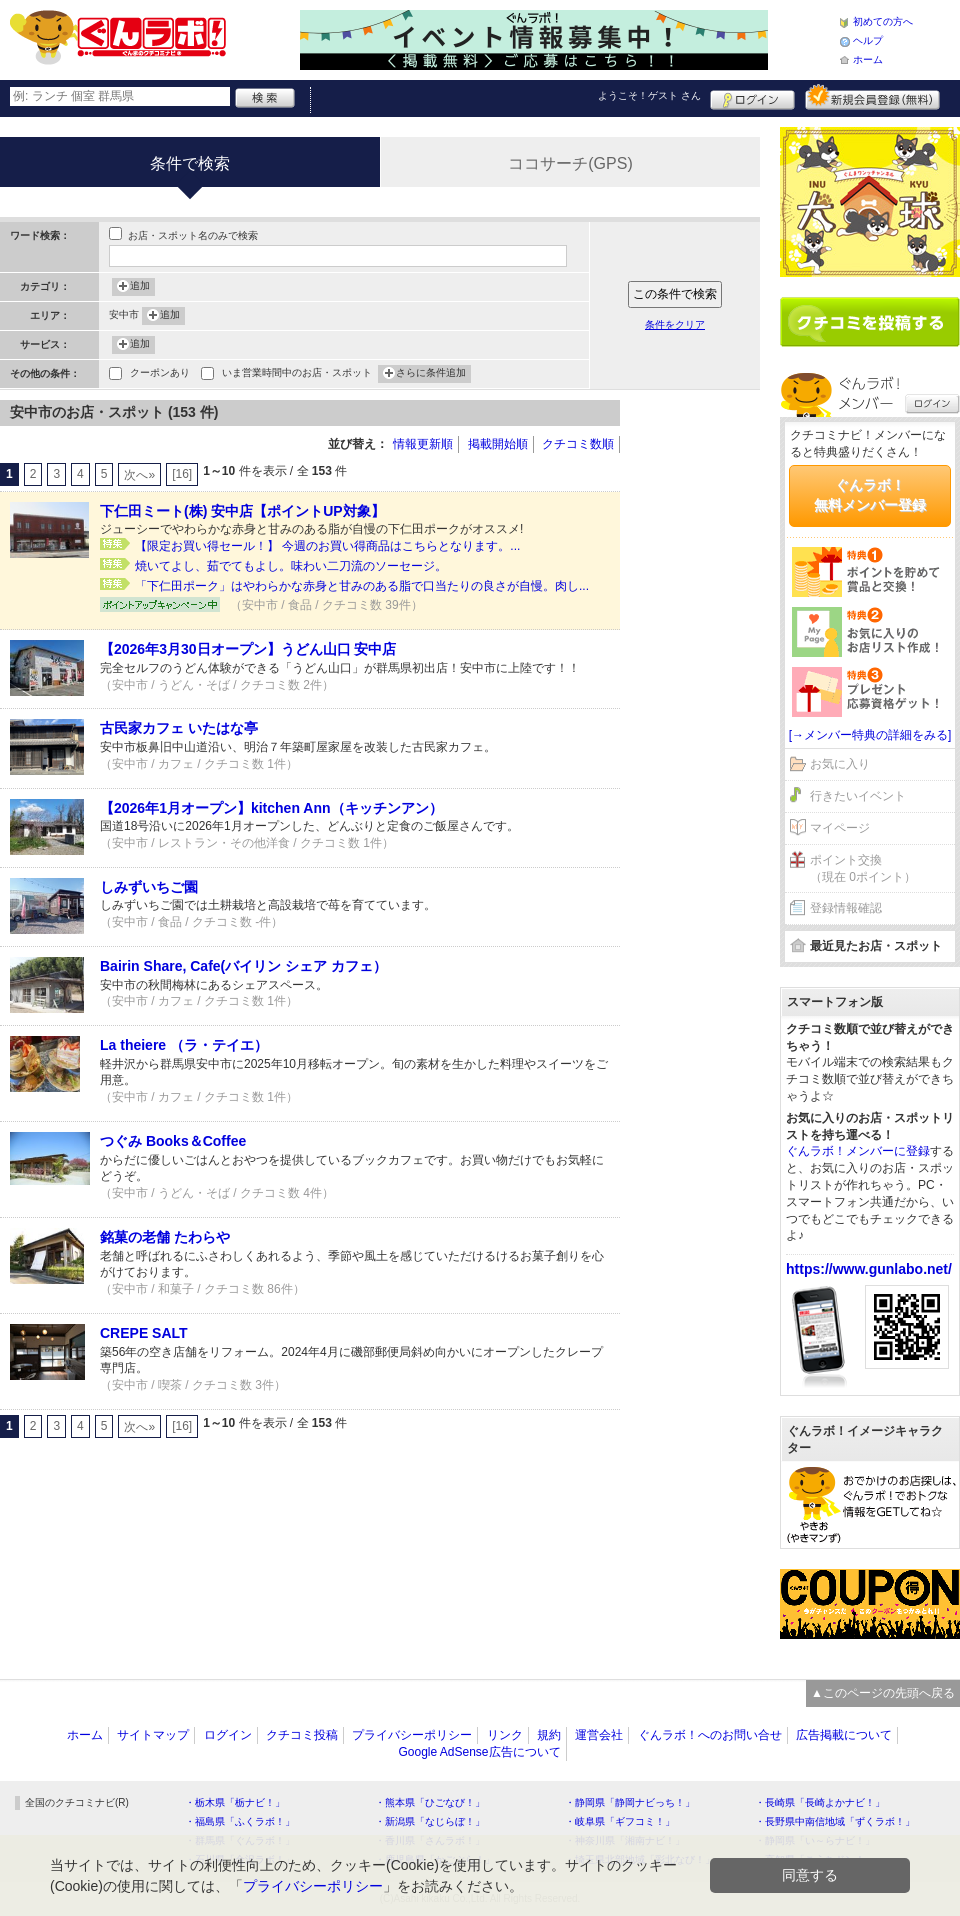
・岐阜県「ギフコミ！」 (620, 1821)
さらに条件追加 (431, 374)
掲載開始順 (498, 444)
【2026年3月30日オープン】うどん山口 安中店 (248, 649)
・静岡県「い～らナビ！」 (815, 1840)
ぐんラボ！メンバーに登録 (858, 1151)
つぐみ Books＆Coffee (173, 1141)
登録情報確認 (846, 908)
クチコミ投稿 (302, 1735)
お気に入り (840, 764)
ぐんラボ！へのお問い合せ (710, 1735)
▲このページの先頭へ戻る (883, 1693)
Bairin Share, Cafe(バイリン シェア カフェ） (243, 966)
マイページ (840, 828)
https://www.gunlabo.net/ (869, 1269)
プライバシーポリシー (412, 1735)
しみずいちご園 (149, 887)
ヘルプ (868, 40)
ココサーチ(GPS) (570, 163)
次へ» (139, 475)
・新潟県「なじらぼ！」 (430, 1821)
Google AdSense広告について (479, 1752)
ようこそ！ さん (649, 95)
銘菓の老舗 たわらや (165, 1237)
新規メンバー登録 (872, 97)
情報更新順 (423, 444)
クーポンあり (160, 374)
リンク (505, 1735)
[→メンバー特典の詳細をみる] (870, 735)
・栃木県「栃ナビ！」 (235, 1802)
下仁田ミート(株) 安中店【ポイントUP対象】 (242, 511)
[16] (182, 474)
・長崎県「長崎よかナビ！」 (820, 1802)
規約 (549, 1735)
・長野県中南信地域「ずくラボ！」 (835, 1821)
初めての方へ (883, 21)
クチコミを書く (870, 322)
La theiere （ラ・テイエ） (184, 1045)
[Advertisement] (700, 700)
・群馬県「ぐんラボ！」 (240, 1840)
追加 (140, 287)
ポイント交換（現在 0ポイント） (863, 868)
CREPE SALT (144, 1333)
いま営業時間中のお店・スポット (297, 374)
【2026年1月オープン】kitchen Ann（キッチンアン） (271, 808)
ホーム (868, 59)
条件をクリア (675, 324)
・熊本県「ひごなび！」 (430, 1802)
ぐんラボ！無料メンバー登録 (870, 495)
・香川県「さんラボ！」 (430, 1840)
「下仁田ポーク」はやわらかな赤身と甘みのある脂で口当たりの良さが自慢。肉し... (362, 586)
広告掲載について (844, 1735)
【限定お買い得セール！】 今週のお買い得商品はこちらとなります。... (327, 546)
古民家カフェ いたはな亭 (179, 728)
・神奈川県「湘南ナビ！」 (625, 1840)
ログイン (752, 97)
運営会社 (599, 1735)
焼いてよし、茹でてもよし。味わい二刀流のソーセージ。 (291, 566)
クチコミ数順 (578, 444)
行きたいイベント (858, 796)
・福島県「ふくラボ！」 (240, 1821)
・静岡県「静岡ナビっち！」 (630, 1802)
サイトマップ (153, 1735)
